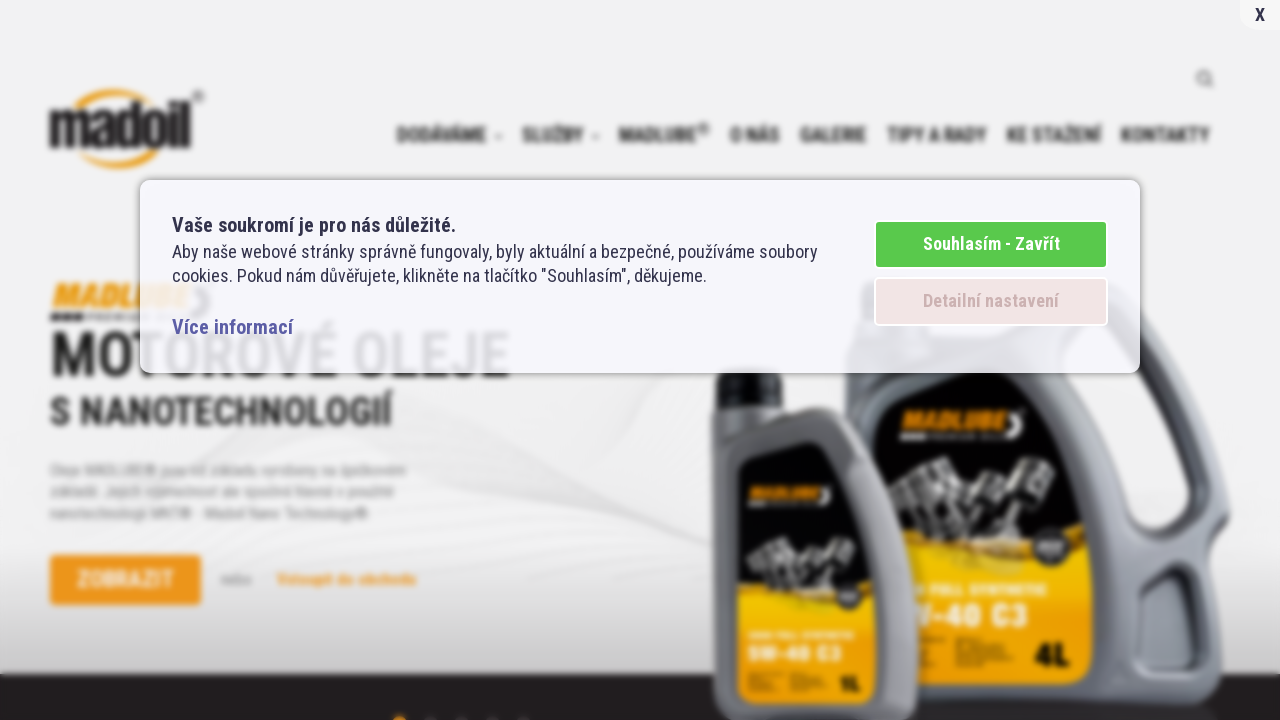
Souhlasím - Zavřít (991, 243)
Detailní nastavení (991, 300)
